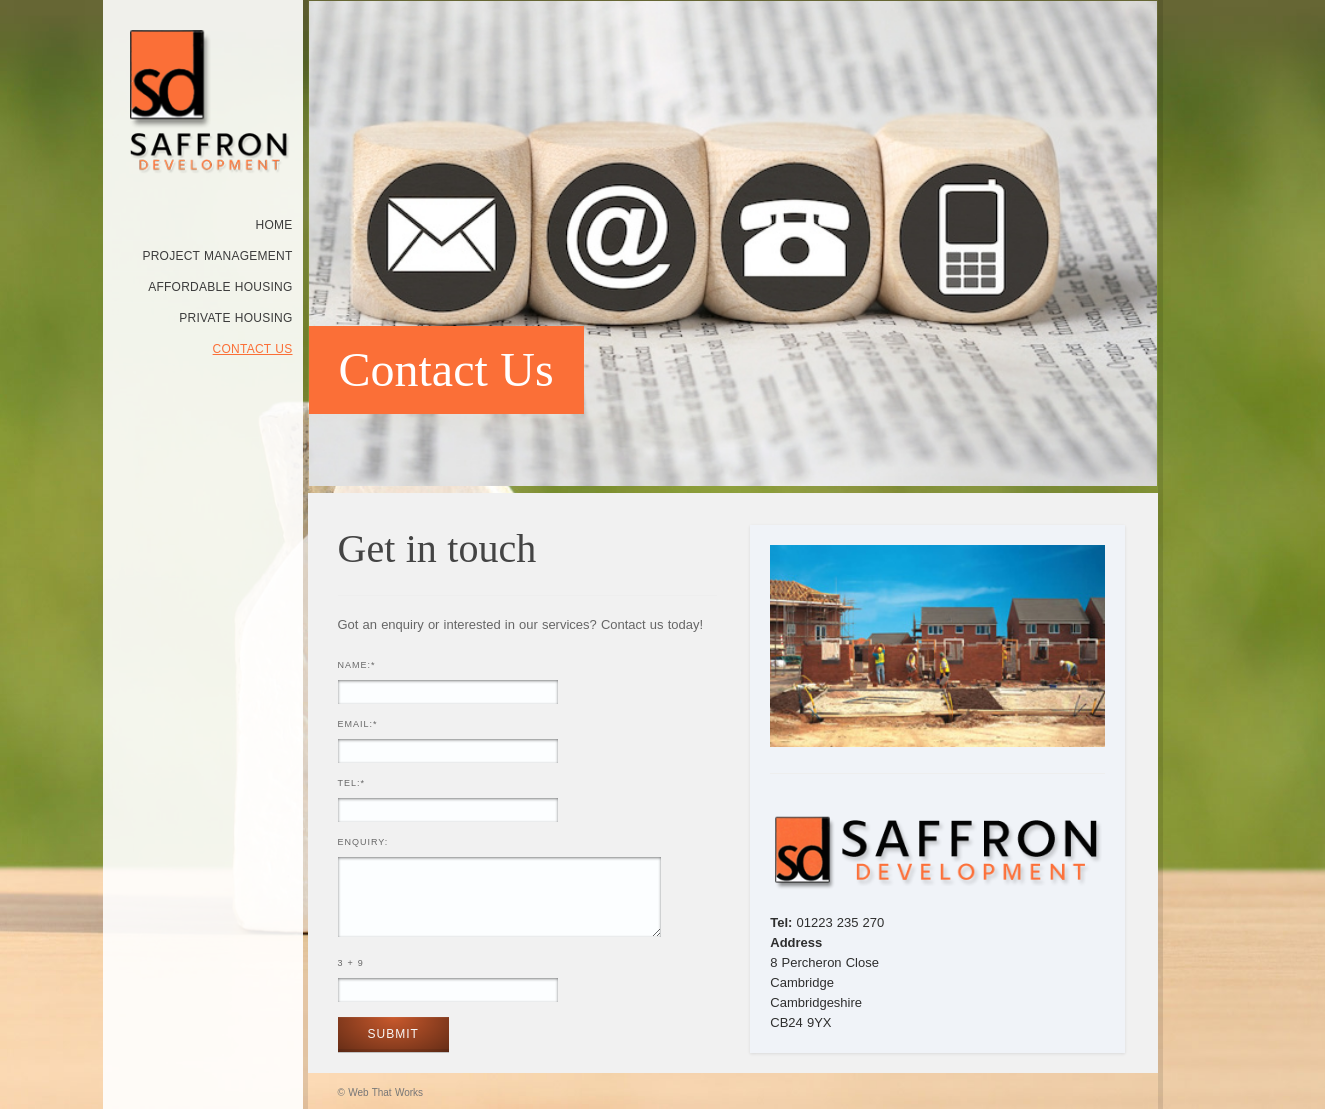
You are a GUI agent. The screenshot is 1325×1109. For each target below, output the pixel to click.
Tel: (352, 783)
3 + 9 (351, 963)
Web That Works (385, 1092)
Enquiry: (363, 842)
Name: (357, 665)
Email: (358, 724)
